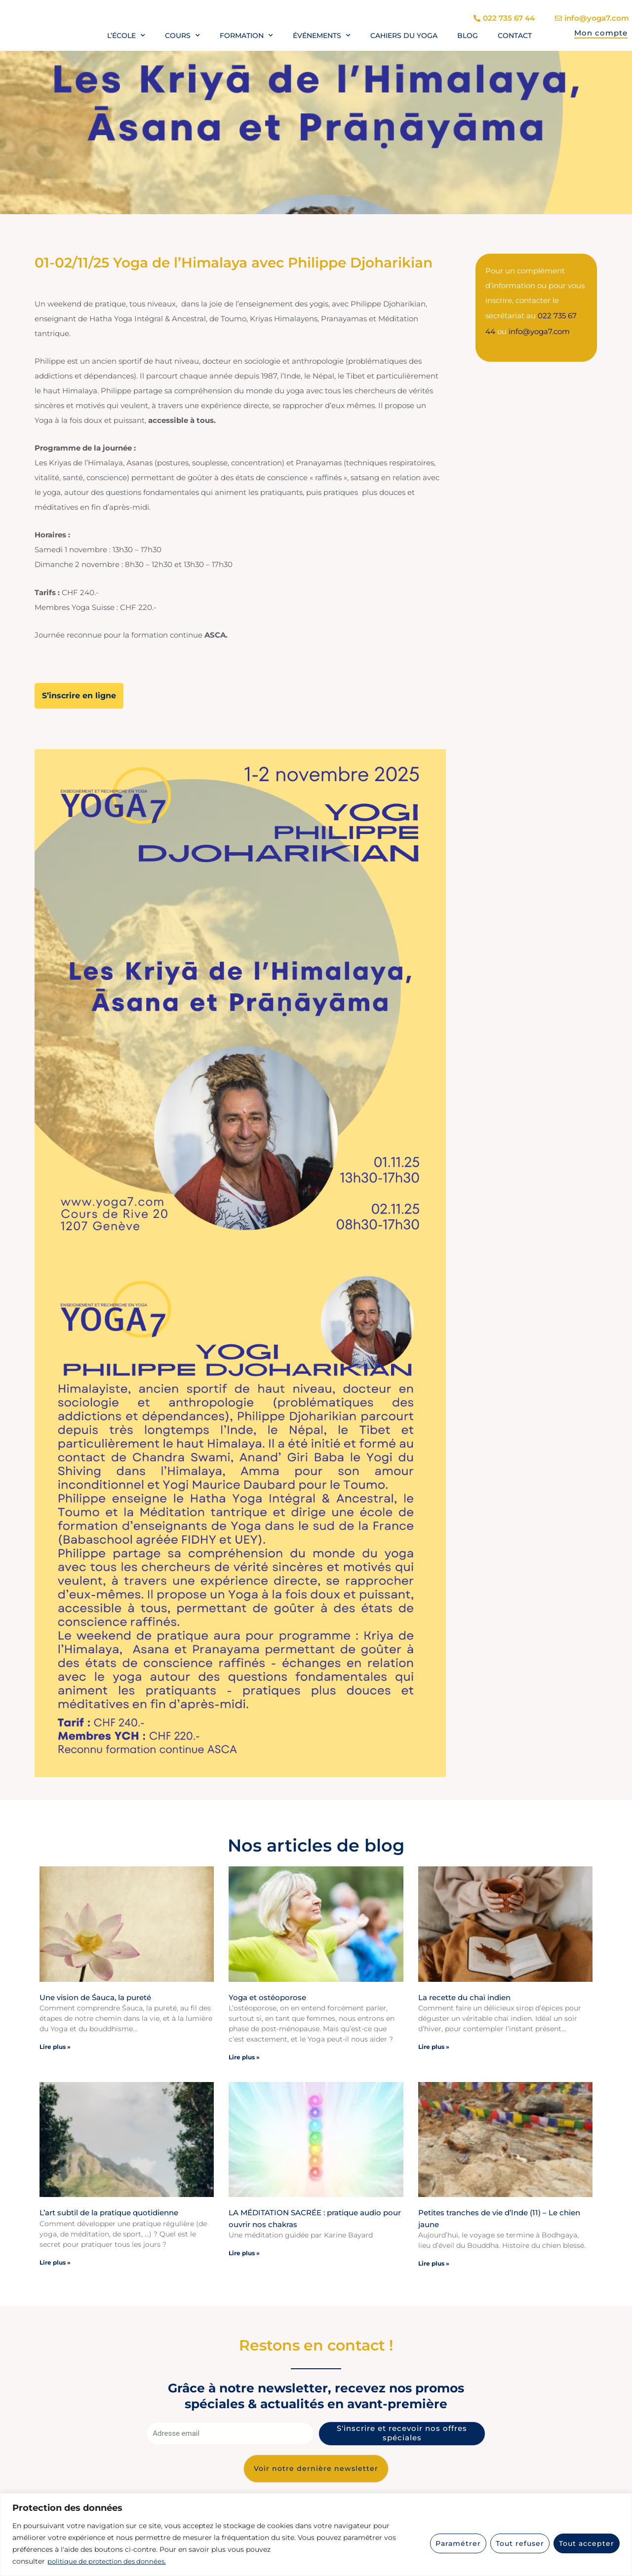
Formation (246, 35)
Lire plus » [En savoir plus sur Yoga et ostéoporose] (244, 2056)
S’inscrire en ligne (79, 695)
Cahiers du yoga (403, 35)
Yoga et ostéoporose (267, 1996)
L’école (126, 35)
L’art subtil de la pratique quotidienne (109, 2212)
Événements (322, 35)
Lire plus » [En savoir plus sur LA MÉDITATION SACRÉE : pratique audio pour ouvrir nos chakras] (244, 2252)
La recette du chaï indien (464, 1996)
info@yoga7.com (539, 330)
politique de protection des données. (110, 2561)
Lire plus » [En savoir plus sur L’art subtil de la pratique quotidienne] (55, 2261)
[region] (316, 2535)
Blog (467, 35)
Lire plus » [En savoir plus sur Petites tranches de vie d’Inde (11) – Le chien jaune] (433, 2263)
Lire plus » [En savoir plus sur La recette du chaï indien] (433, 2046)
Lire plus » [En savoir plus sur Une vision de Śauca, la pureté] (55, 2046)
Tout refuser (520, 2543)
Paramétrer (458, 2543)
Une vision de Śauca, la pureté (95, 1996)
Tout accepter (586, 2543)
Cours (182, 35)
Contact (515, 35)
